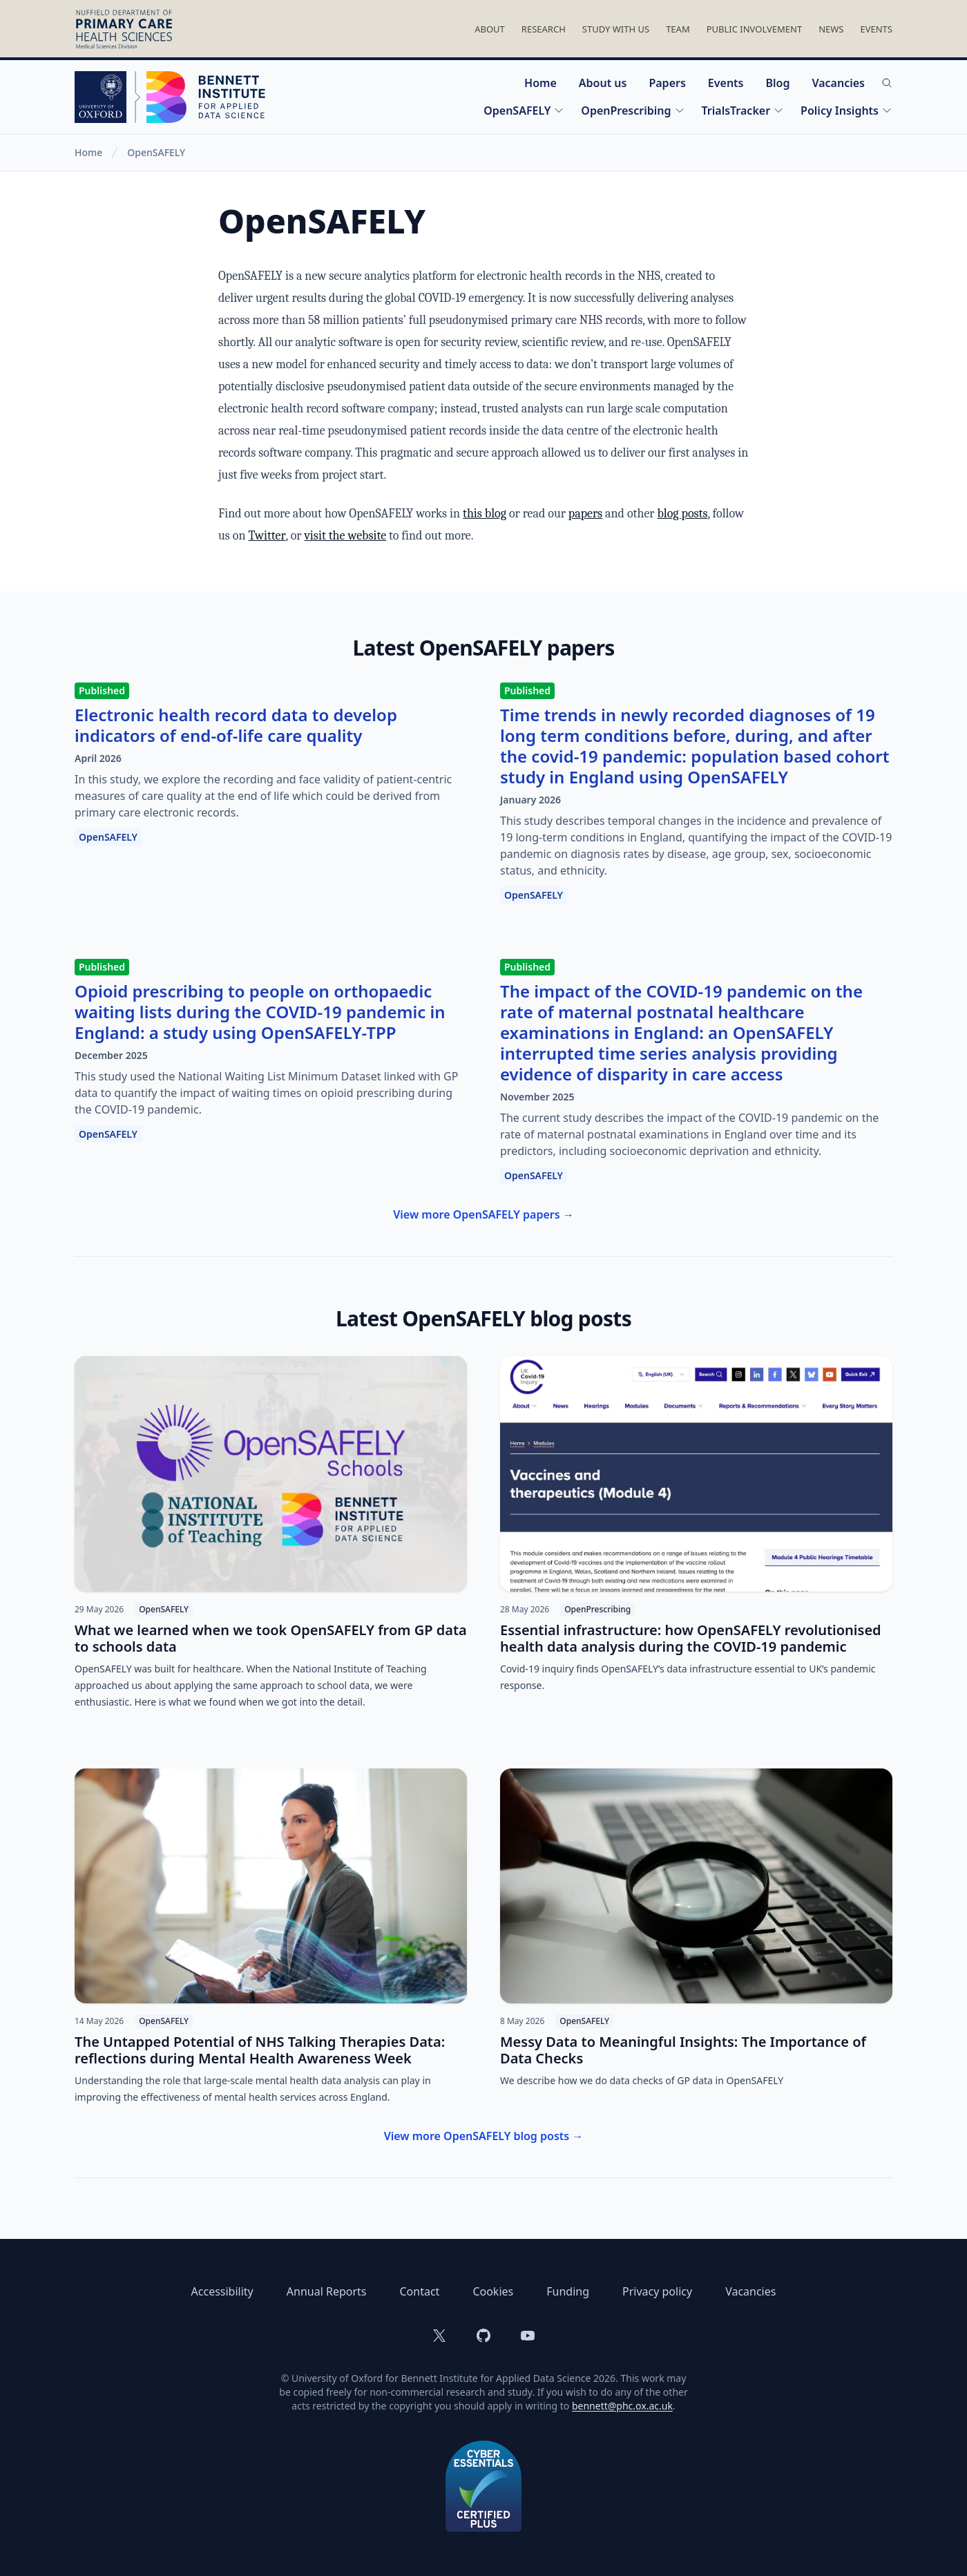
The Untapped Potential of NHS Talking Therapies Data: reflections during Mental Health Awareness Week (260, 2050)
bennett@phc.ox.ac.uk (622, 2405)
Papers (667, 82)
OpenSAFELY (524, 110)
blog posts (682, 513)
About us (603, 82)
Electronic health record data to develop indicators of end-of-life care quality (236, 725)
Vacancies (838, 82)
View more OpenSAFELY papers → (483, 1214)
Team (678, 29)
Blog (777, 82)
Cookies (492, 2291)
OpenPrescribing (632, 110)
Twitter (267, 535)
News (830, 29)
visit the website (345, 535)
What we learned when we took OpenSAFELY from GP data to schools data (271, 1638)
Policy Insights (846, 110)
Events (876, 29)
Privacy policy (657, 2291)
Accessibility (222, 2291)
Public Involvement (754, 29)
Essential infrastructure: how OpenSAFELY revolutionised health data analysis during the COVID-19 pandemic (690, 1638)
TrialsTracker (743, 110)
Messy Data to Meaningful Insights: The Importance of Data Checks (683, 2050)
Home (540, 82)
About (490, 29)
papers (585, 513)
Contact (419, 2291)
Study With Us (615, 29)
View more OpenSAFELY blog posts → (484, 2136)
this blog (484, 513)
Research (543, 29)
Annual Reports (327, 2291)
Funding (567, 2291)
